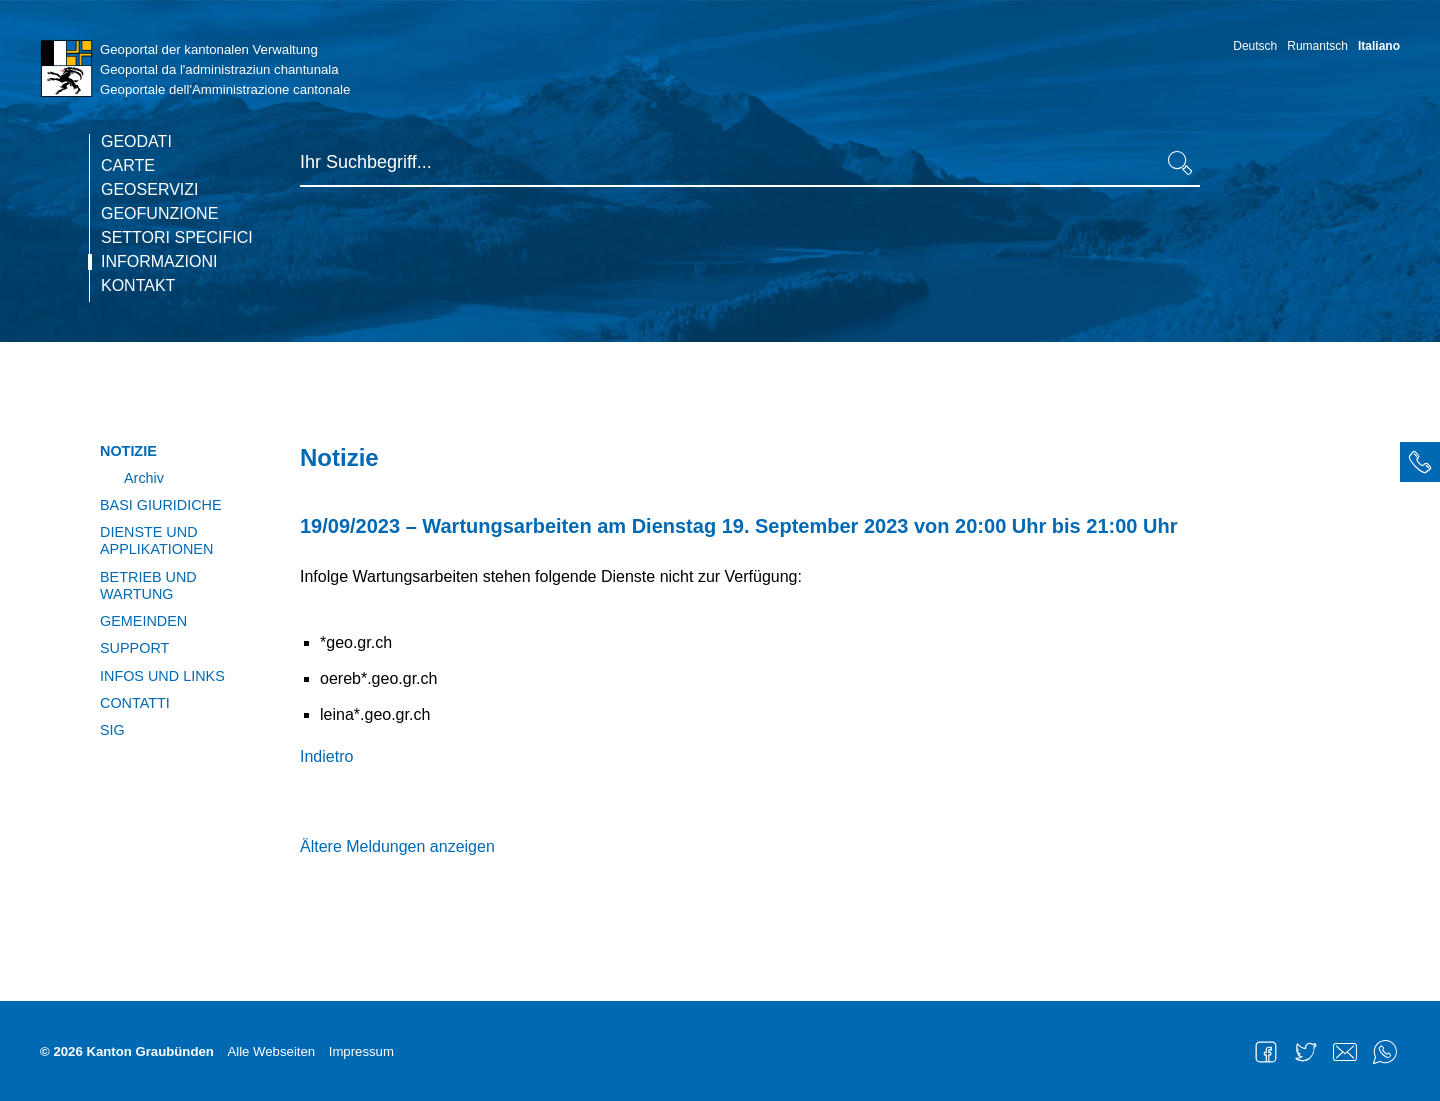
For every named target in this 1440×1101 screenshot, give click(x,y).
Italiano (1379, 46)
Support (134, 648)
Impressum (361, 1051)
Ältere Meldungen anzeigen (397, 846)
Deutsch (1255, 46)
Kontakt (138, 286)
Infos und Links (162, 676)
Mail (1345, 1052)
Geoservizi (150, 190)
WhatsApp (1385, 1052)
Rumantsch (1317, 46)
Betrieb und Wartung (148, 585)
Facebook (1266, 1052)
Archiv (144, 478)
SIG (112, 730)
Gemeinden (143, 621)
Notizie (128, 451)
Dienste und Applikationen (156, 540)
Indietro (326, 756)
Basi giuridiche (161, 505)
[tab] (1420, 462)
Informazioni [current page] (159, 262)
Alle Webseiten (271, 1051)
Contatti (135, 703)
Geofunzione (159, 214)
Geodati (136, 142)
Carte (128, 166)
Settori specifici (177, 238)
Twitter (1306, 1052)
